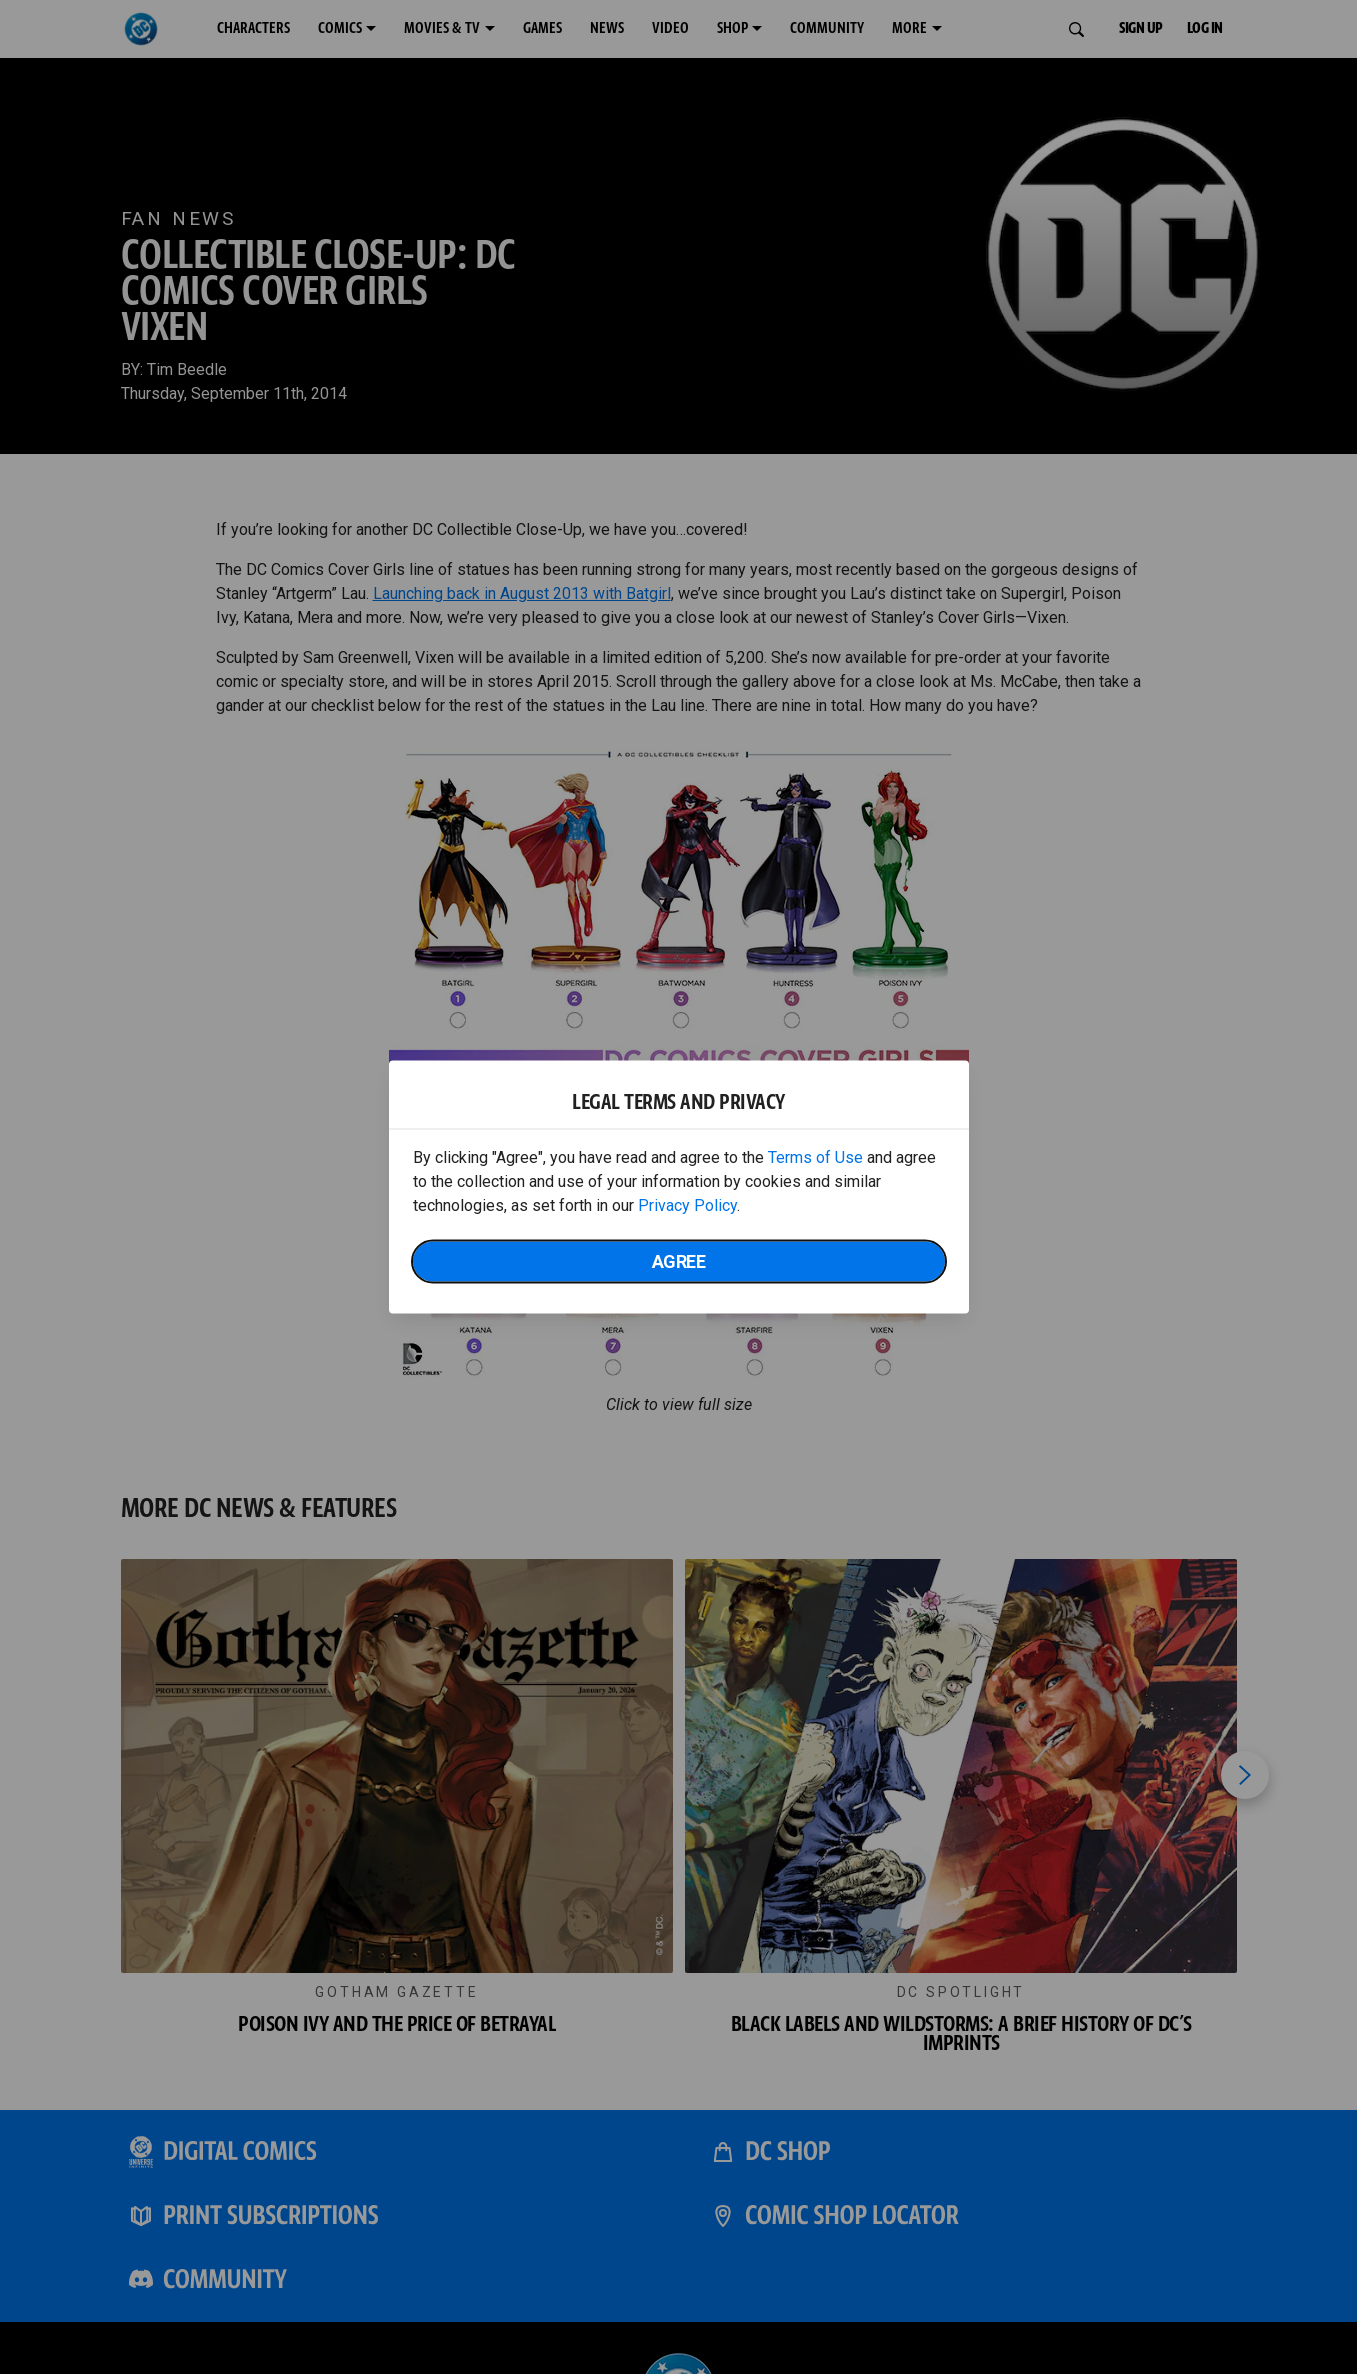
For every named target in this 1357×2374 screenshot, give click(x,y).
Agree (679, 1261)
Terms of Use (815, 1157)
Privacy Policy (687, 1205)
